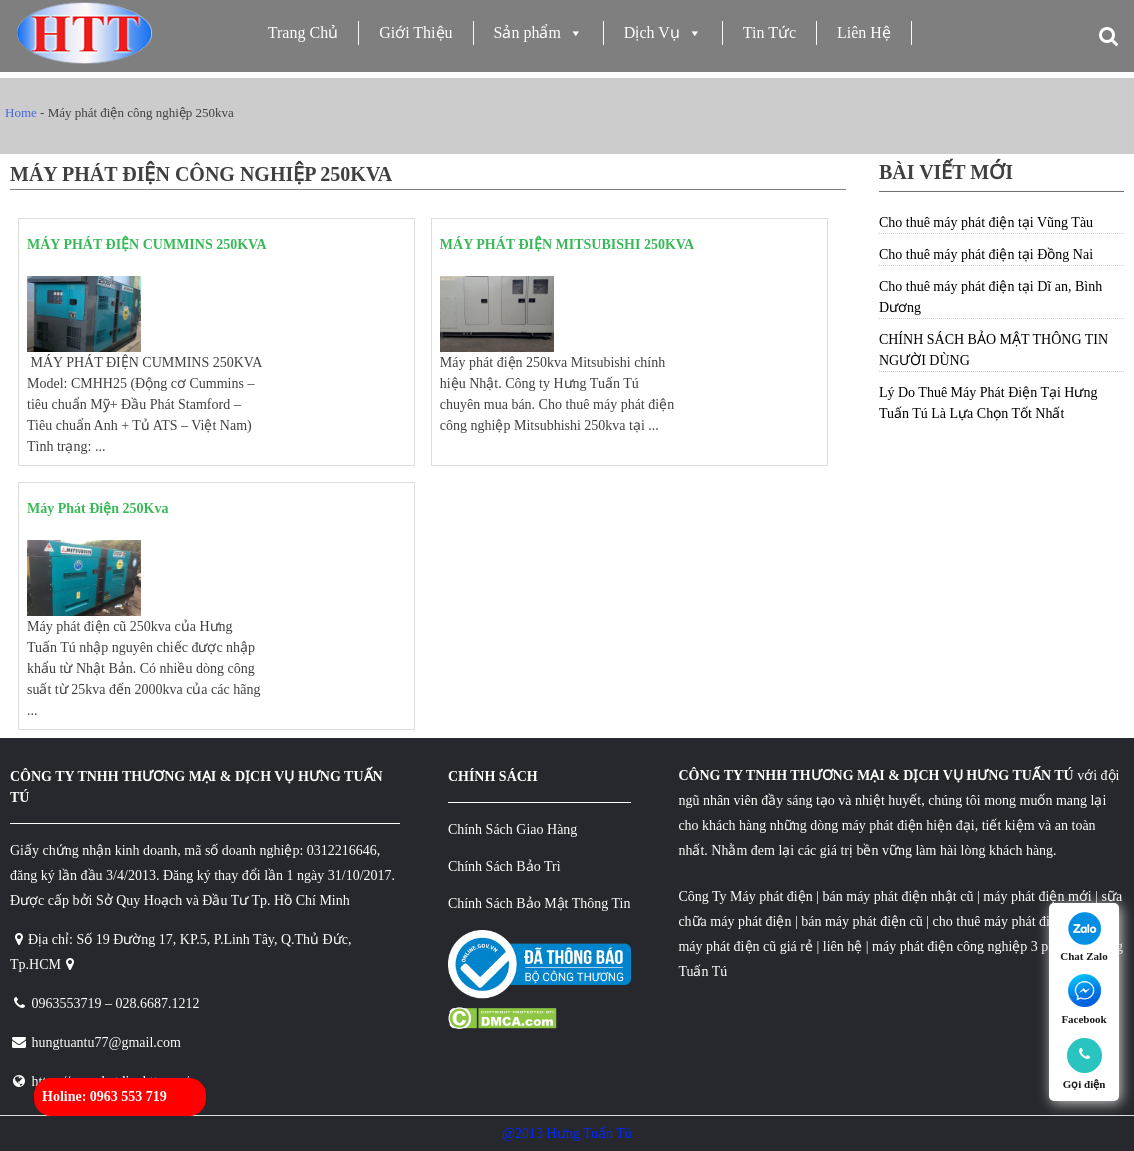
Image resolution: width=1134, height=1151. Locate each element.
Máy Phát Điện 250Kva (97, 508)
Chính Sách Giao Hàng (512, 829)
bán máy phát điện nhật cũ (898, 896)
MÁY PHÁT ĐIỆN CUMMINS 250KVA (147, 244)
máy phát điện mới (1036, 896)
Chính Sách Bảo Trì (504, 866)
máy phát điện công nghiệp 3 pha (966, 946)
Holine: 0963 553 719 (104, 1096)
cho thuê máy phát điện (1001, 921)
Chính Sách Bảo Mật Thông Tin (539, 903)
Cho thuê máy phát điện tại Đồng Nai (986, 254)
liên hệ (843, 946)
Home (21, 112)
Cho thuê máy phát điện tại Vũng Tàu (986, 222)
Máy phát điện (771, 896)
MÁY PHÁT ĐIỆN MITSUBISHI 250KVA (567, 244)
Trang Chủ (303, 32)
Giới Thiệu (415, 32)
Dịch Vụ (663, 32)
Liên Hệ (864, 32)
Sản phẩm (538, 32)
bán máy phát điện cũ (862, 921)
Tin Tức (769, 32)
